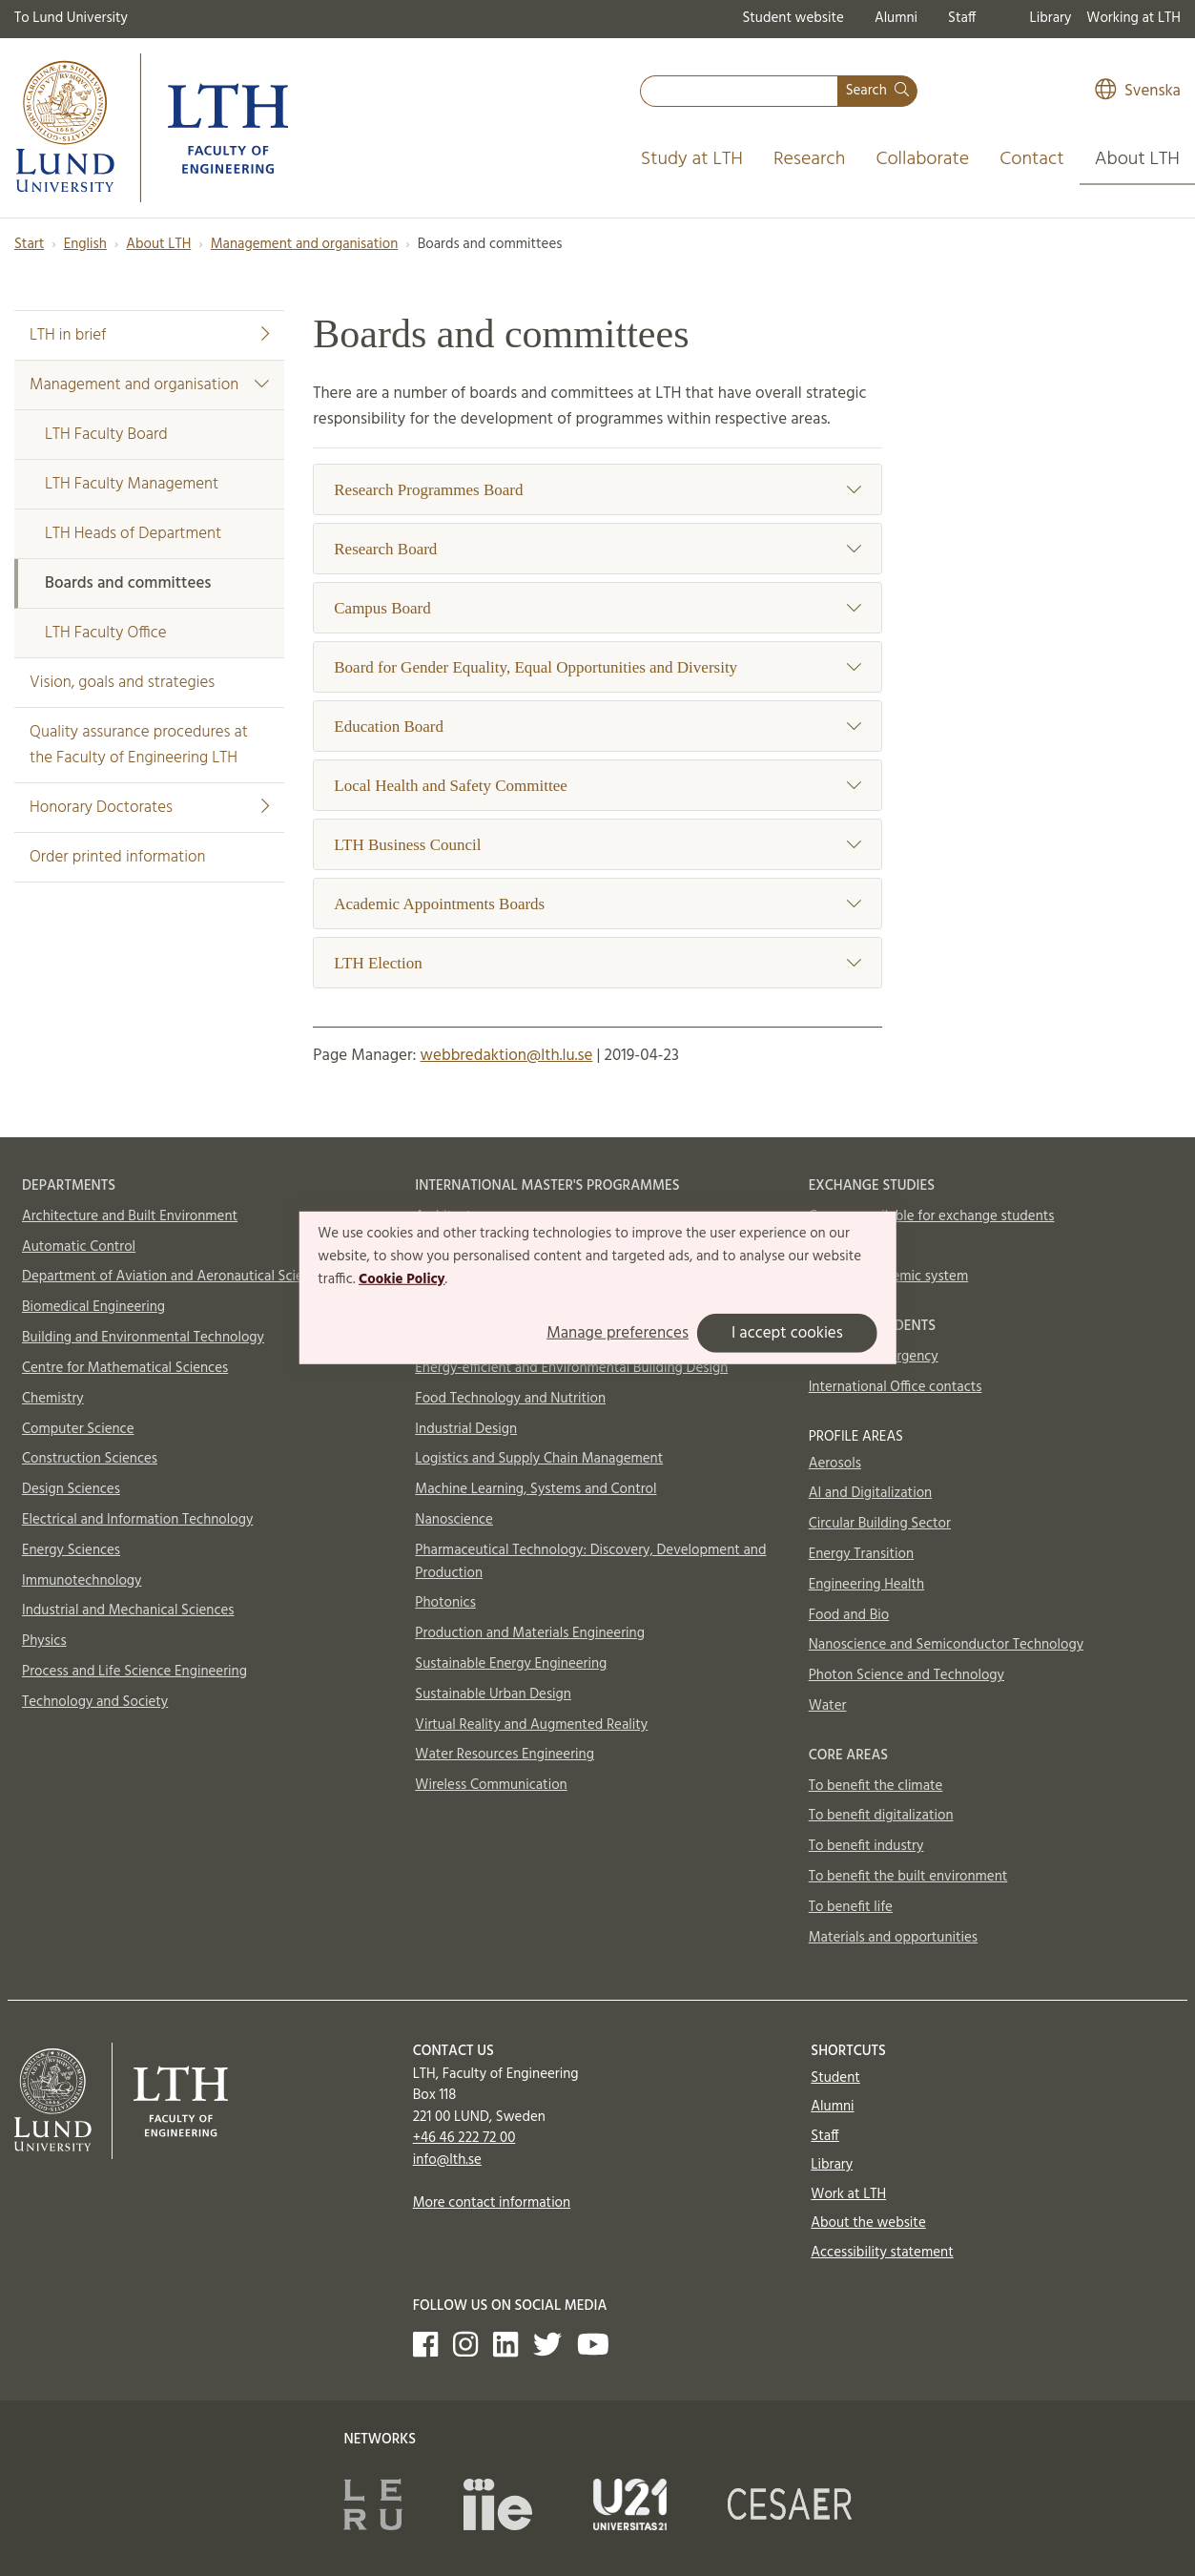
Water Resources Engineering (504, 1754)
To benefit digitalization (881, 1815)
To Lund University (71, 18)
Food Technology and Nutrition (510, 1398)
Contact (1031, 159)
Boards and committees (128, 583)
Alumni (896, 18)
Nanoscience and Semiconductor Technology (946, 1644)
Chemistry (53, 1398)
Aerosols (835, 1463)
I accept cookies (787, 1333)
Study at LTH (692, 159)
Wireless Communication (491, 1785)
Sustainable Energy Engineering (511, 1663)
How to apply (850, 1247)
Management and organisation (304, 244)
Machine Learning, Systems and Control (535, 1489)
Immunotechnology (82, 1580)
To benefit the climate (876, 1786)
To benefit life (851, 1907)
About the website (868, 2223)
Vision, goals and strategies (122, 683)
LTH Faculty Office (106, 633)
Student (835, 2078)
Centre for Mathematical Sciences (125, 1368)
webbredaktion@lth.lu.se (507, 1056)
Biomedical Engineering (93, 1307)
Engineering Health (866, 1584)
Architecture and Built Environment (129, 1216)
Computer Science (78, 1429)
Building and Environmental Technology (143, 1337)
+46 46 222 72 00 (464, 2138)
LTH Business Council (597, 845)
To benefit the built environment (908, 1876)
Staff (962, 18)
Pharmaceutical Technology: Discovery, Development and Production (590, 1562)
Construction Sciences (89, 1458)
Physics (44, 1641)
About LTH (1137, 159)
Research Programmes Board (597, 490)
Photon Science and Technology (906, 1675)
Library (1051, 18)
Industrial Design (466, 1429)
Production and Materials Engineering (530, 1633)
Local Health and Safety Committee (597, 786)
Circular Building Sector (880, 1523)
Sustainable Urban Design (493, 1694)
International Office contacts (895, 1387)
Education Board (597, 726)
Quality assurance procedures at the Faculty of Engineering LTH (139, 745)
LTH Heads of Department (133, 534)
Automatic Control (78, 1247)
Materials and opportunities (893, 1937)
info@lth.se (447, 2160)
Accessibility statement (882, 2252)
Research (809, 159)
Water (828, 1705)
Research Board (597, 549)
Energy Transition (861, 1554)
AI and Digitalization (871, 1493)
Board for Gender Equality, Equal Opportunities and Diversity (597, 667)
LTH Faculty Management (131, 484)
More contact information (492, 2203)
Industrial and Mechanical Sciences (128, 1610)
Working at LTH (1133, 18)
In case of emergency (873, 1356)
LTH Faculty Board (106, 434)
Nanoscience (454, 1519)
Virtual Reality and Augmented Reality (531, 1725)
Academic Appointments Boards (597, 904)
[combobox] (739, 91)
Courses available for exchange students (932, 1216)
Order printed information (117, 857)
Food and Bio (849, 1615)
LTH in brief (149, 335)
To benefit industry (866, 1846)
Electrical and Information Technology (137, 1519)
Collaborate (922, 159)
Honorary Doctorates (149, 808)
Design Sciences (71, 1489)
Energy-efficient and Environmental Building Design (571, 1368)
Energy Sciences (71, 1550)
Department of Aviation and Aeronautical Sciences (176, 1276)
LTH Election (597, 963)
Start (29, 244)
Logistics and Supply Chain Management (539, 1458)
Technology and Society (95, 1702)
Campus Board (597, 608)
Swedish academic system (889, 1276)
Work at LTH (848, 2194)
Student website (792, 18)
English (85, 244)
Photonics (445, 1602)
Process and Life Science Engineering (134, 1671)
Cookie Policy (402, 1278)
